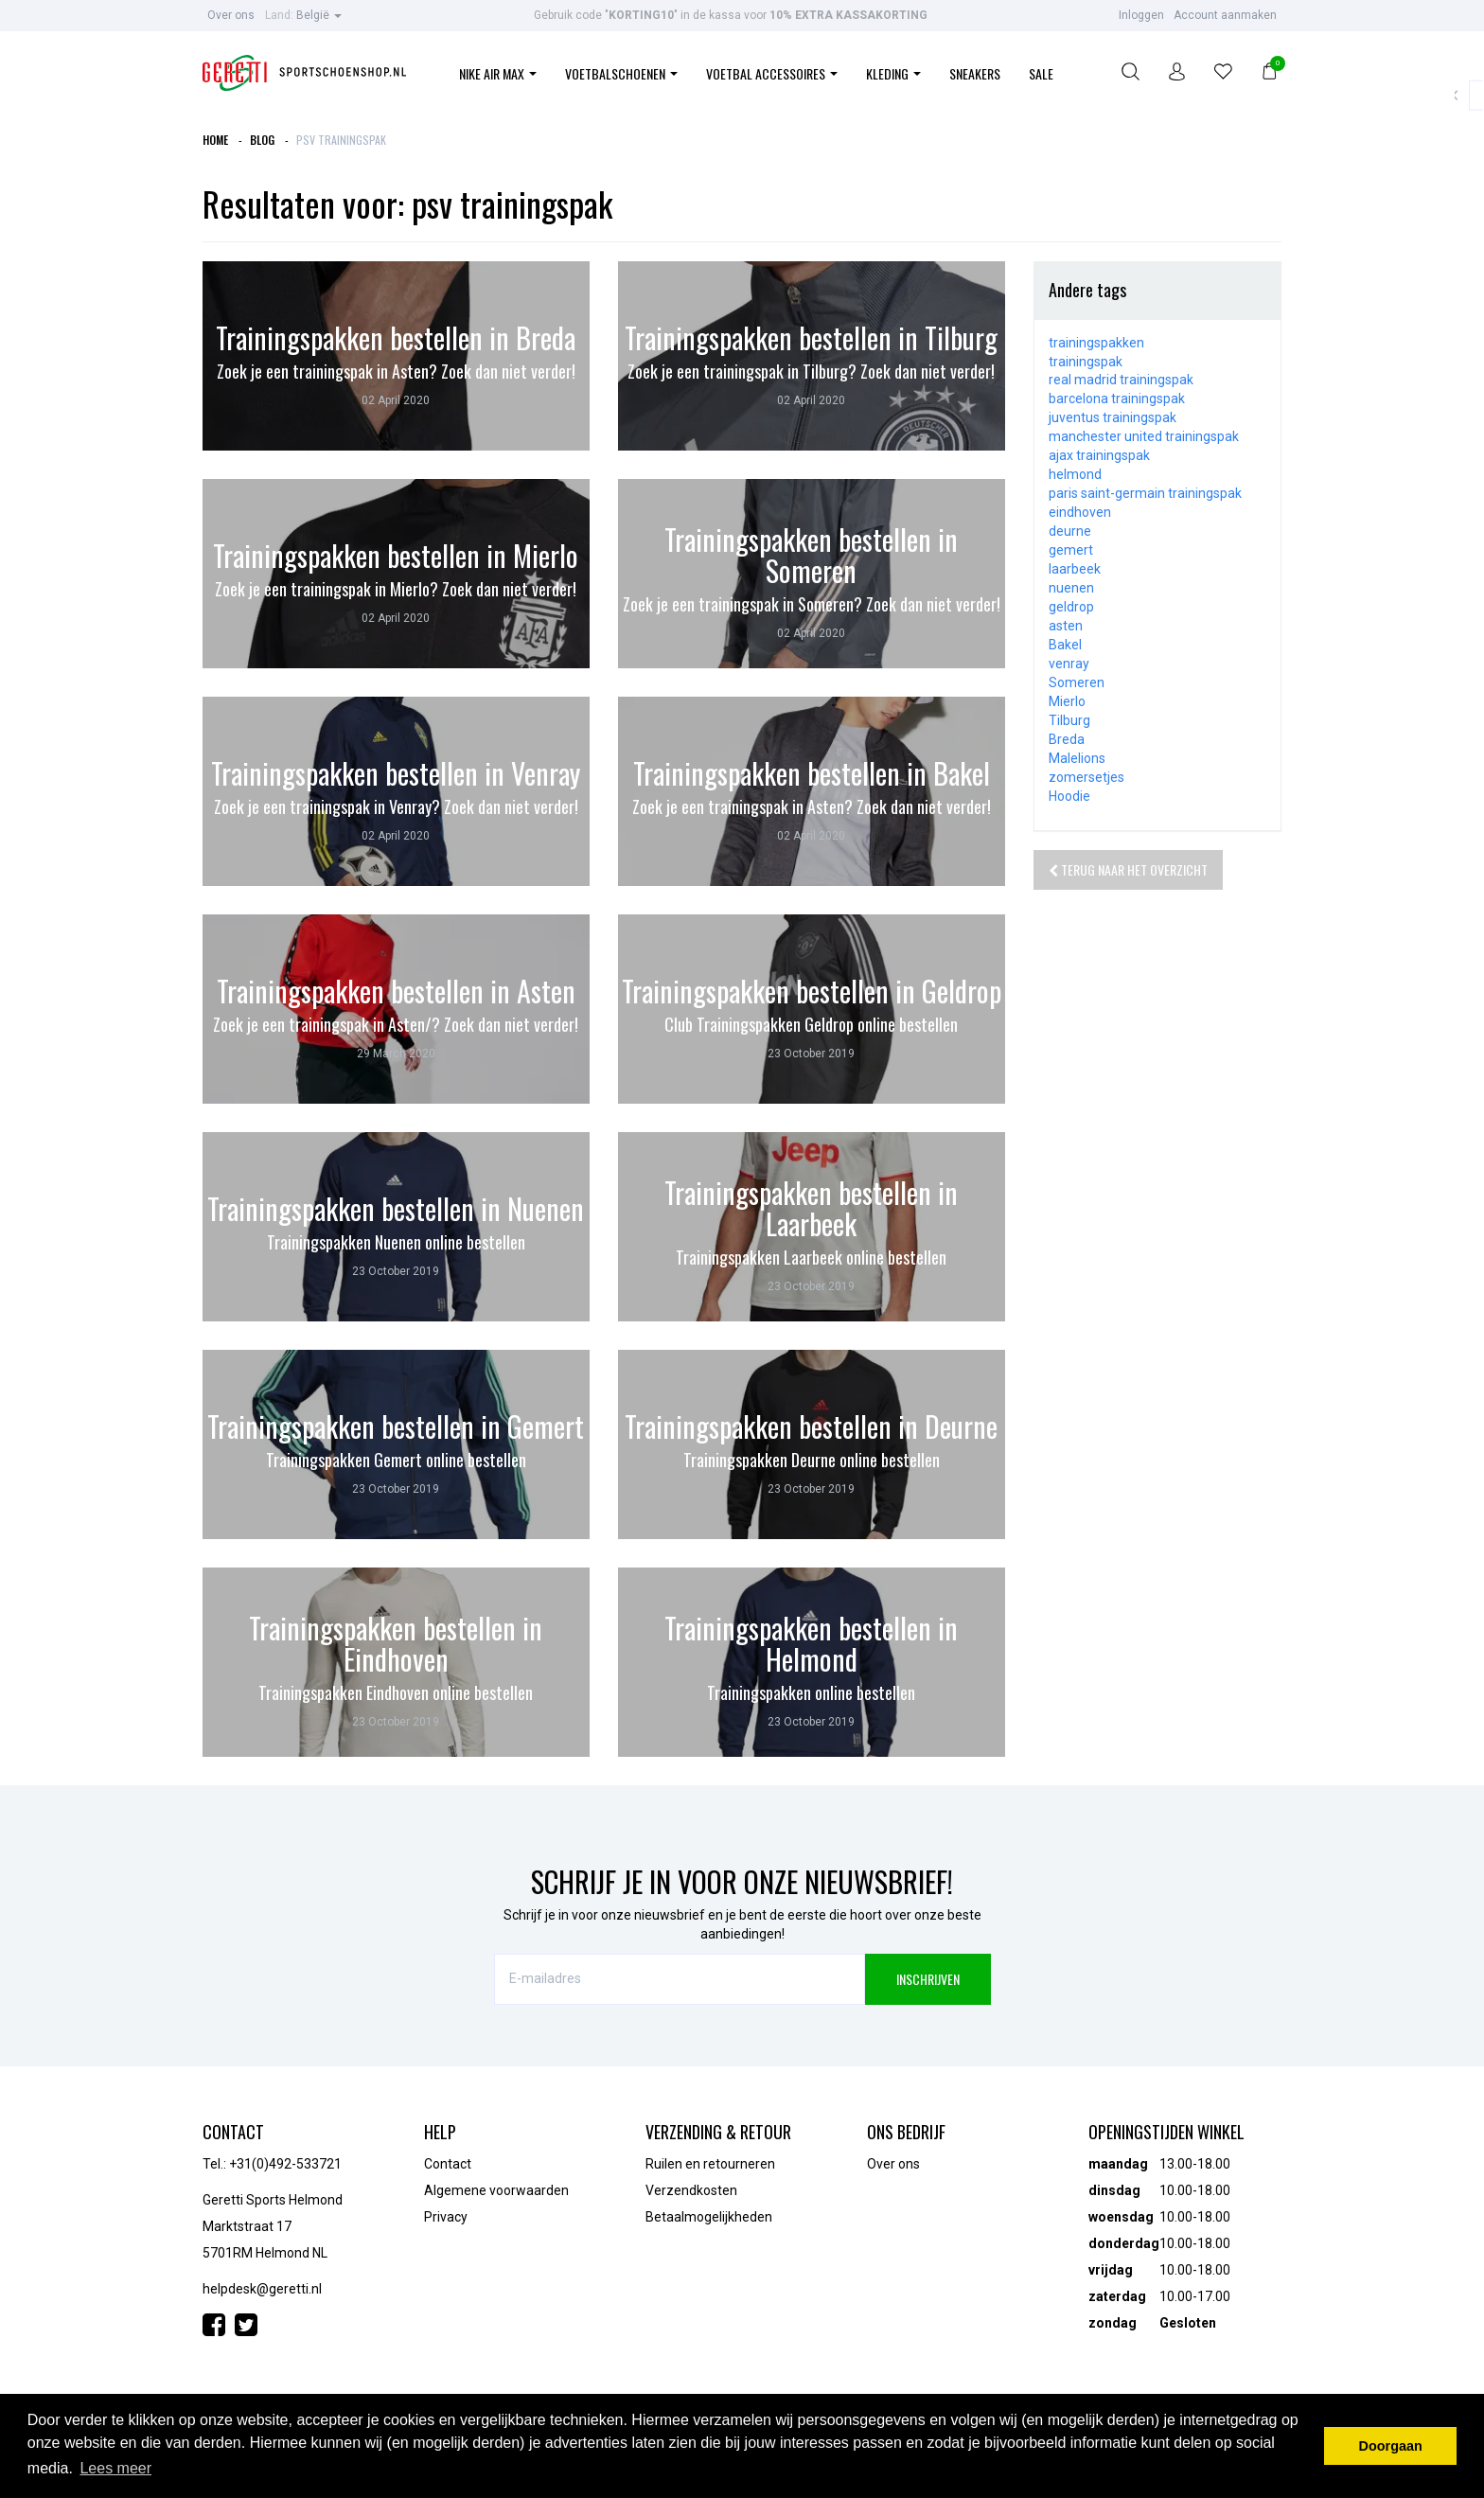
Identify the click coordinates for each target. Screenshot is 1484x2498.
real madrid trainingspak (1121, 379)
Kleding (893, 73)
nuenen (1071, 587)
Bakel (1065, 644)
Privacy (446, 2216)
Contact (447, 2163)
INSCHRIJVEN (928, 1979)
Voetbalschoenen (621, 73)
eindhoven (1080, 512)
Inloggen (1141, 15)
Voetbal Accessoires (772, 73)
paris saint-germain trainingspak (1145, 493)
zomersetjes (1086, 777)
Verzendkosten (691, 2190)
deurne (1070, 531)
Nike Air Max (498, 73)
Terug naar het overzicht (1128, 869)
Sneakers (974, 73)
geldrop (1071, 606)
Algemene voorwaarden (496, 2190)
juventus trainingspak (1112, 417)
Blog (262, 140)
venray (1069, 663)
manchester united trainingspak (1144, 436)
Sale (1041, 73)
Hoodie (1069, 796)
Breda (1067, 739)
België (303, 15)
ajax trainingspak (1099, 455)
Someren (1076, 682)
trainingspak (1085, 361)
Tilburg (1069, 720)
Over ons (231, 15)
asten (1066, 625)
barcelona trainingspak (1117, 398)
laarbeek (1075, 568)
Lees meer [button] (115, 2468)
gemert (1071, 550)
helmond (1075, 474)
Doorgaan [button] (1390, 2446)
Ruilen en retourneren (710, 2163)
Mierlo (1067, 701)
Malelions (1077, 758)
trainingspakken (1096, 342)
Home (215, 140)
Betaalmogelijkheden (708, 2216)
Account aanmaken (1225, 15)
